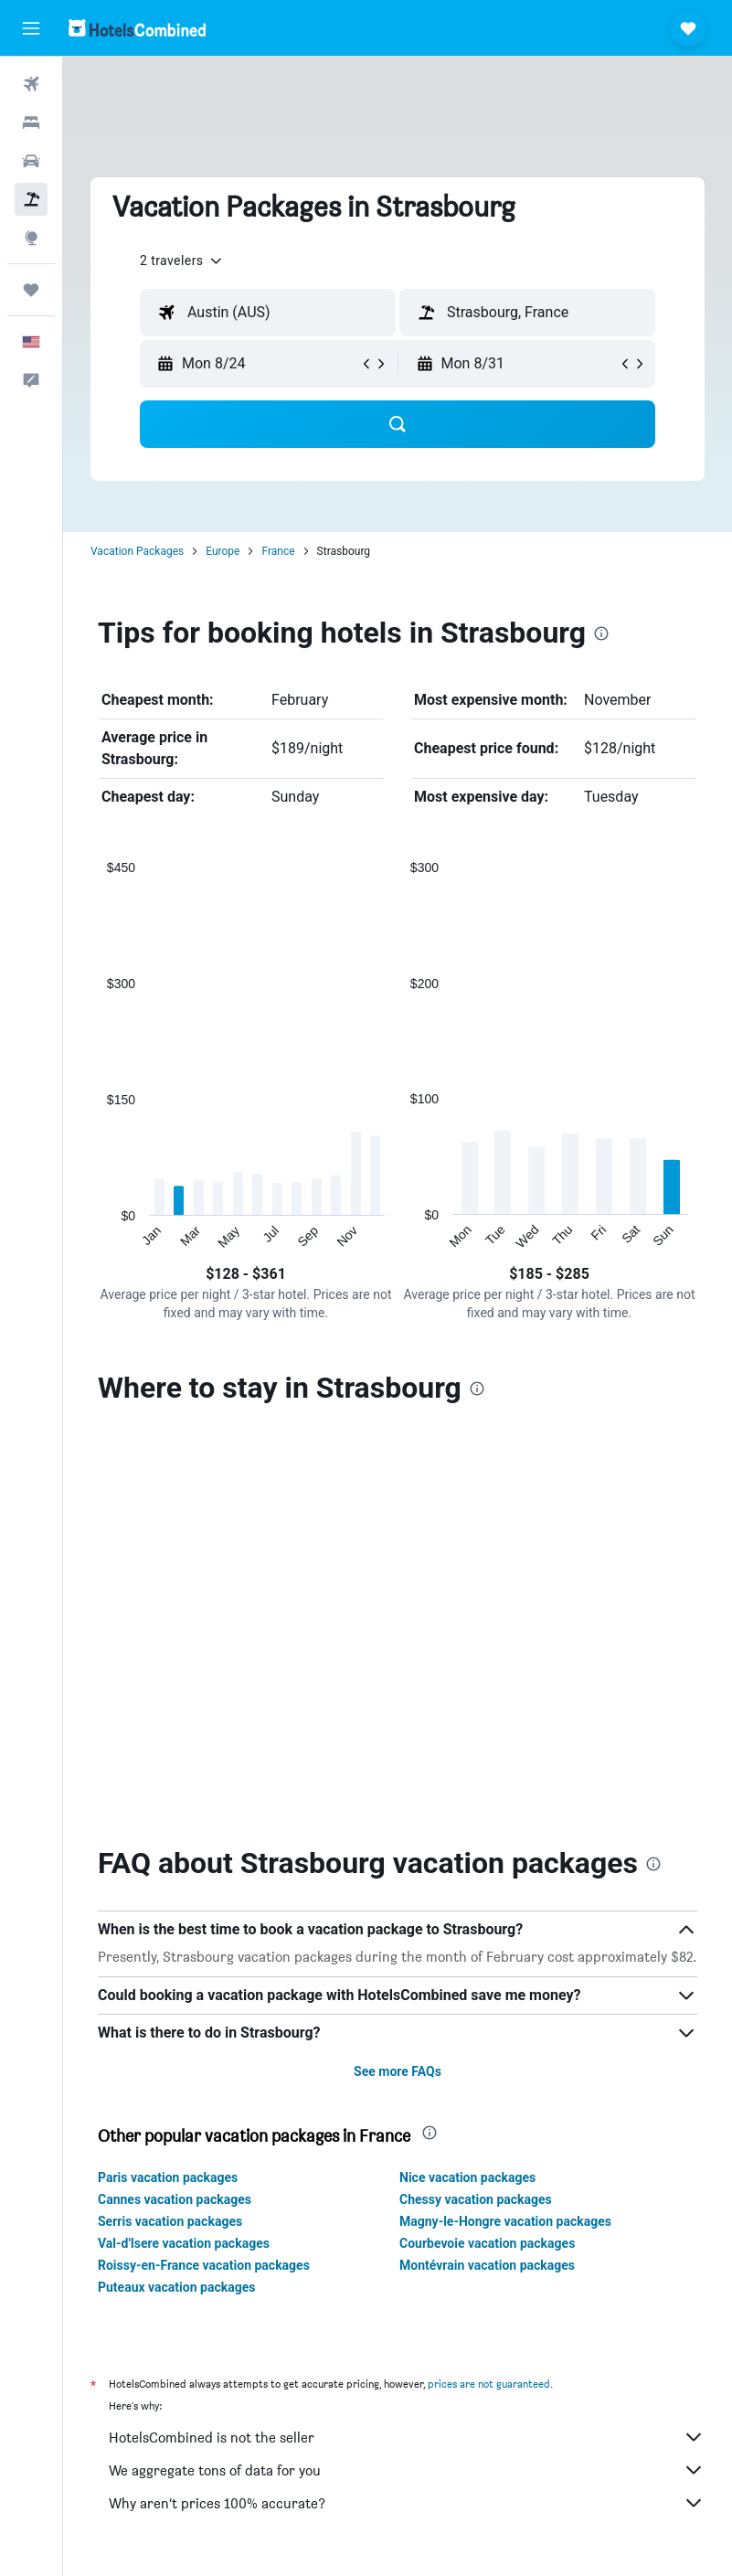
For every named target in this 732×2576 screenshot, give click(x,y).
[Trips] (31, 289)
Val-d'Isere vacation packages (184, 1848)
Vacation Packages (137, 551)
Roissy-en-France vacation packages (204, 1870)
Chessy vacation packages (475, 1804)
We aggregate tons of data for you (407, 2075)
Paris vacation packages (168, 1782)
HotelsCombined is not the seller (407, 2042)
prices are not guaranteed (489, 1989)
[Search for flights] (31, 84)
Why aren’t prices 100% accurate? (407, 2108)
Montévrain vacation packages (487, 1870)
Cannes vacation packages (174, 1804)
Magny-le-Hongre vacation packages (505, 1826)
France (277, 551)
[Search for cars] (31, 161)
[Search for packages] (31, 199)
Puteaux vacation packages (176, 1892)
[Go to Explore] (31, 237)
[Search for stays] (31, 122)
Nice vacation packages (467, 1782)
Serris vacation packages (170, 1826)
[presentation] (601, 633)
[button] (31, 28)
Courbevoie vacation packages (487, 1848)
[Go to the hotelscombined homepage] (137, 28)
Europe (222, 551)
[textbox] (268, 312)
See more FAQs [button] (397, 1676)
